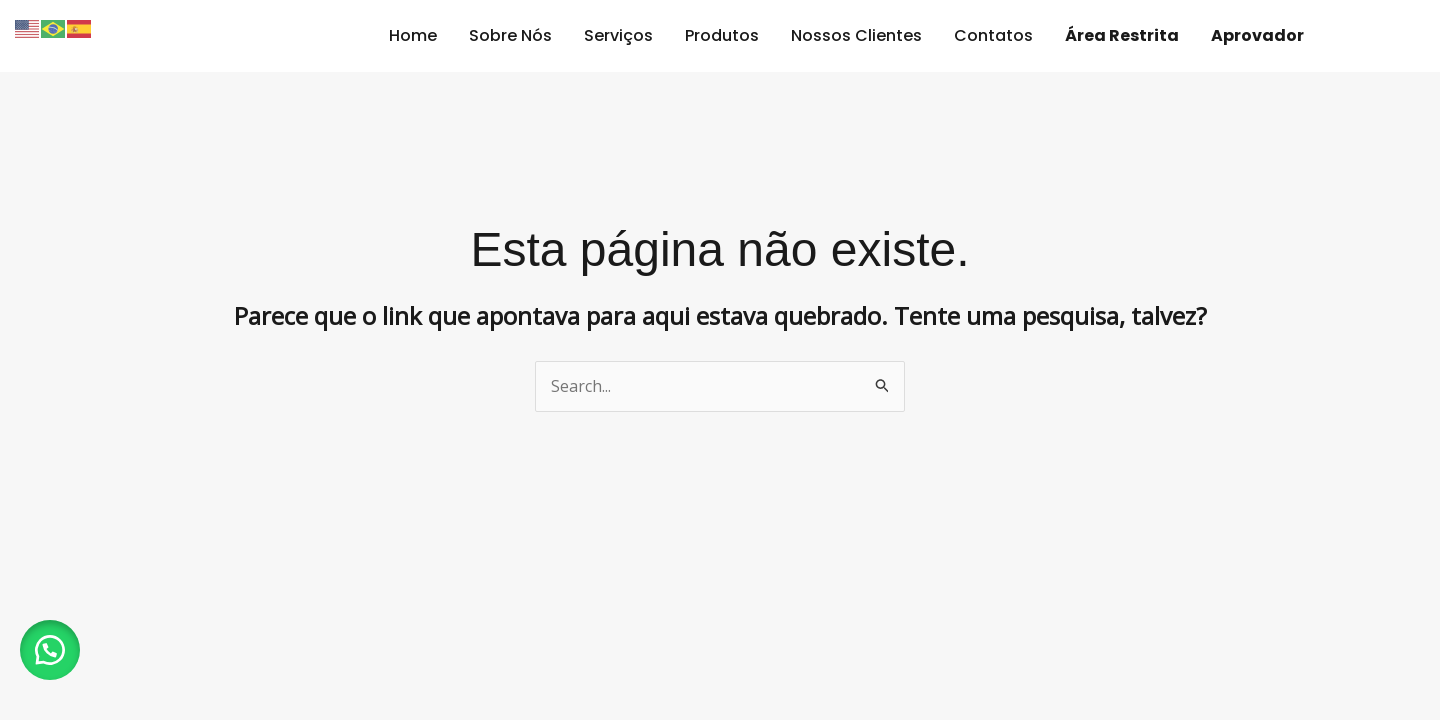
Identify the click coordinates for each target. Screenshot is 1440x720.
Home (413, 35)
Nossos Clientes (856, 35)
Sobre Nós (510, 35)
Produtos (722, 35)
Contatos (993, 35)
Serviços (618, 35)
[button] (50, 650)
